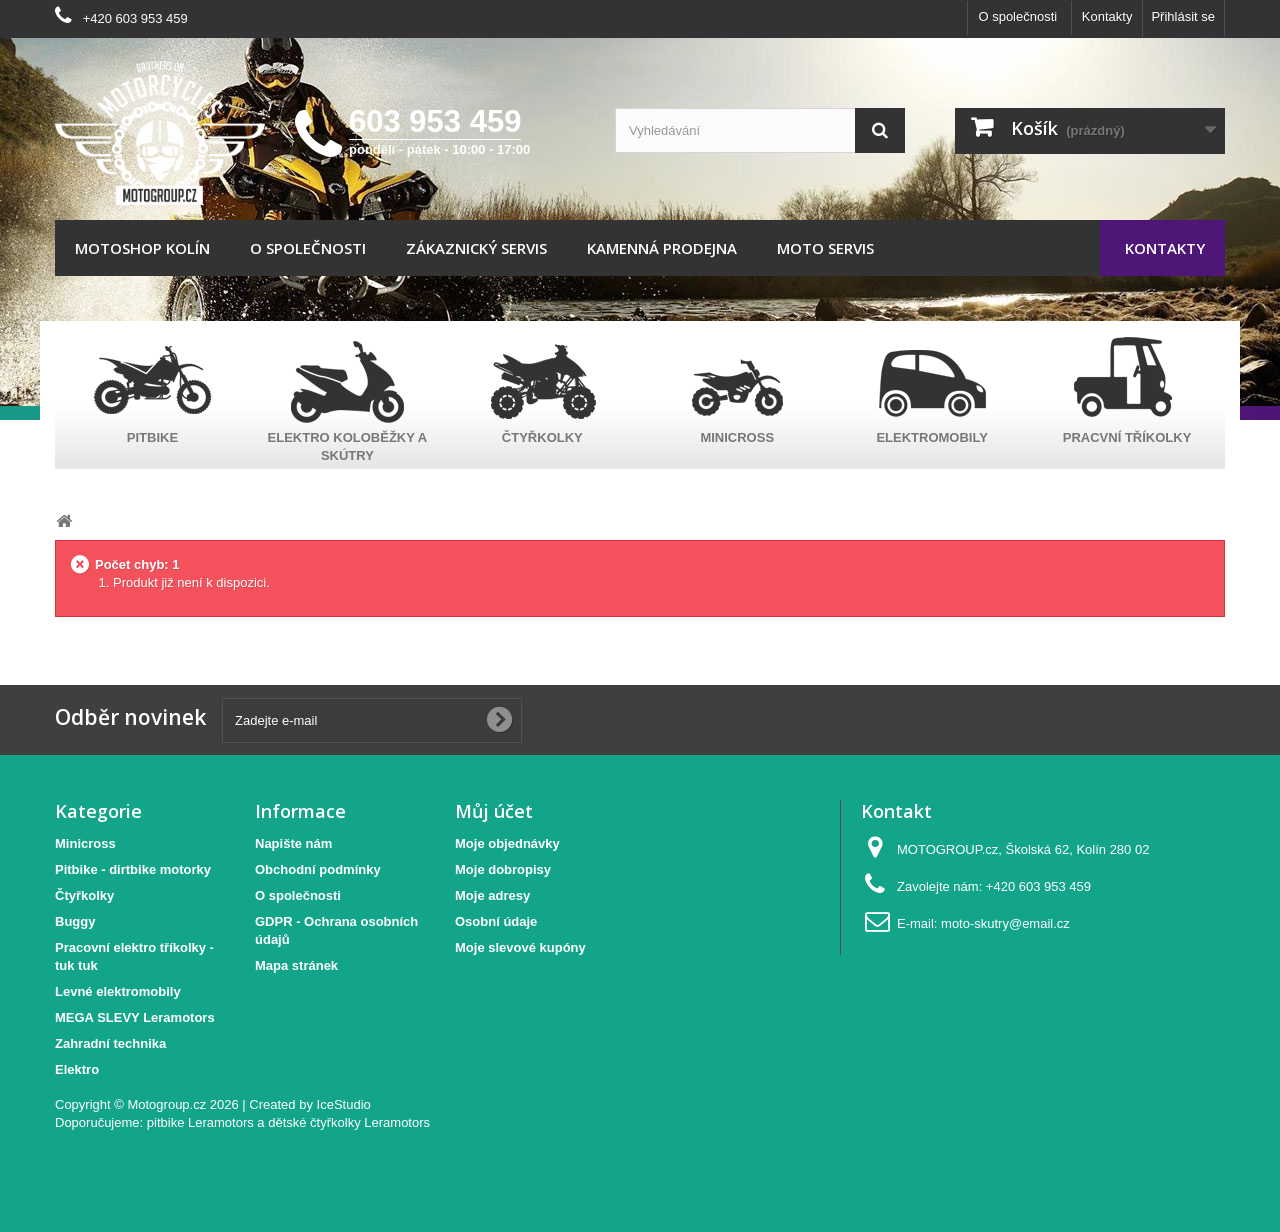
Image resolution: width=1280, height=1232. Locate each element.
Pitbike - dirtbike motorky (133, 869)
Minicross (85, 843)
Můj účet (494, 811)
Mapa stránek (296, 965)
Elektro (77, 1069)
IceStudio (344, 1104)
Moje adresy (492, 895)
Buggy (75, 921)
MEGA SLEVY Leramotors (135, 1017)
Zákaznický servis (476, 248)
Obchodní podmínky (318, 869)
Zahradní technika (110, 1043)
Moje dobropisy (503, 869)
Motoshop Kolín (142, 248)
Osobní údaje (496, 921)
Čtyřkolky (84, 895)
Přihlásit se (1183, 16)
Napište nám (293, 843)
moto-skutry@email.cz (1005, 923)
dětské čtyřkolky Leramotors (349, 1122)
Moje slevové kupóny (520, 947)
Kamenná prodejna (662, 248)
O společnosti (1017, 16)
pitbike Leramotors (200, 1122)
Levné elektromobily (118, 991)
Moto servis (825, 248)
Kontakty (1107, 16)
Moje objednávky (507, 843)
